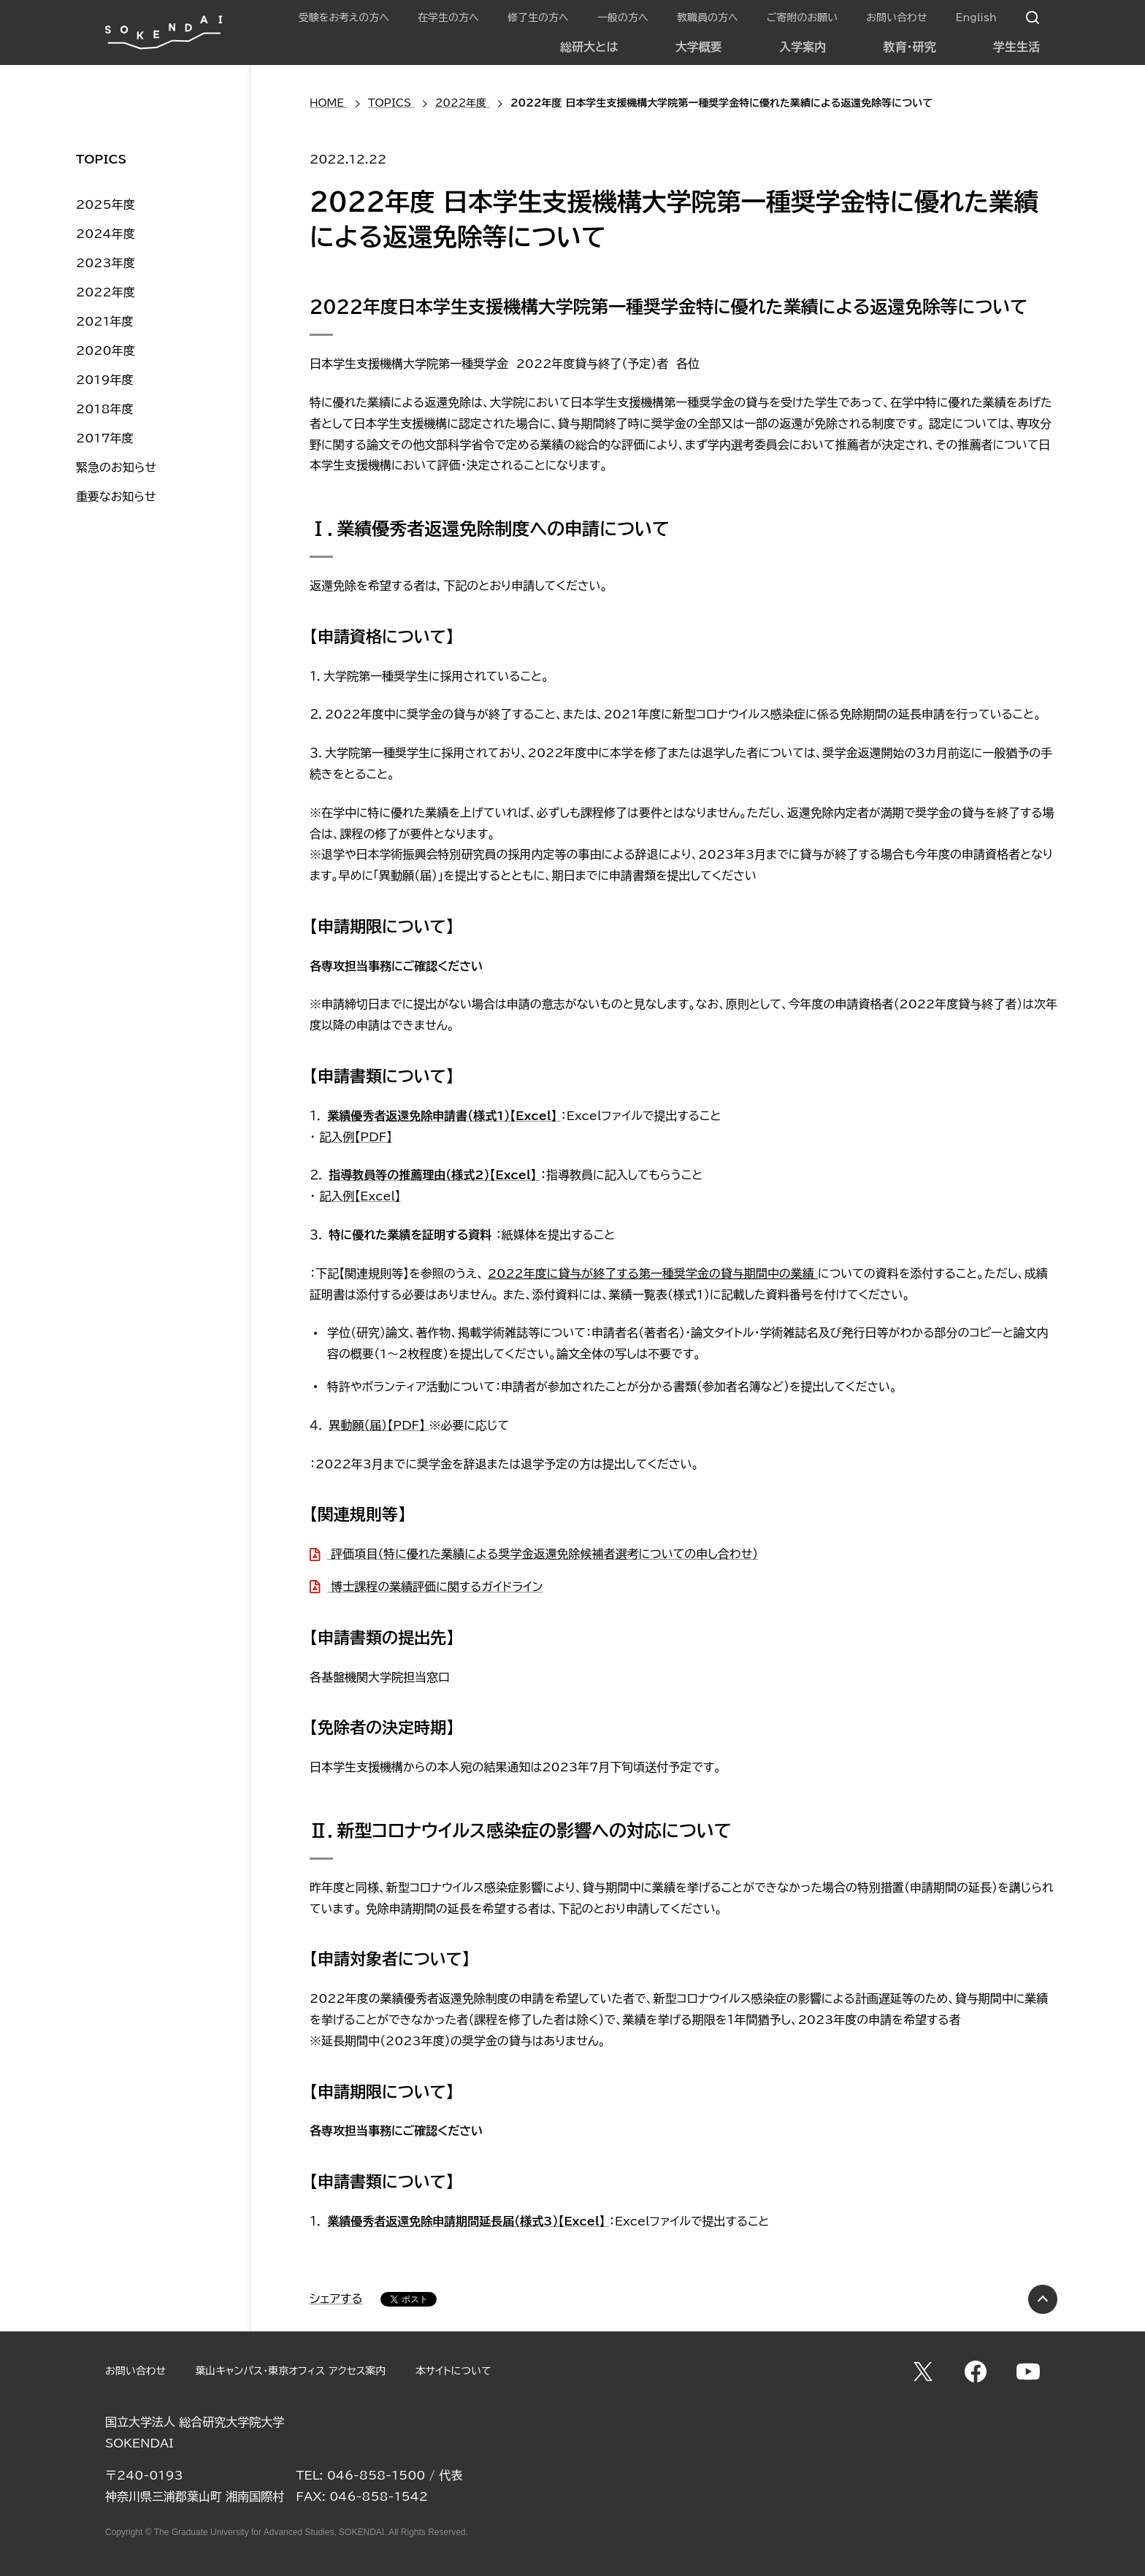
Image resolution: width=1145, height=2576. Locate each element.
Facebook (975, 2372)
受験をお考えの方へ (344, 17)
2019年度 (105, 380)
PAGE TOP (1042, 2299)
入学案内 (802, 47)
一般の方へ (622, 17)
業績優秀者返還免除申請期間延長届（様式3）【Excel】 (468, 2221)
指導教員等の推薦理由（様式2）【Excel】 (434, 1175)
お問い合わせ (896, 17)
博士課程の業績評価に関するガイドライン (435, 1586)
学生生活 (1016, 47)
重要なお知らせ (116, 496)
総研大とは (589, 47)
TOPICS (101, 159)
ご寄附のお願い (802, 17)
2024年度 (105, 233)
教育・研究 (910, 47)
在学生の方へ (448, 17)
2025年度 (105, 204)
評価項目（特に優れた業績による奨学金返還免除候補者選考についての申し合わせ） (542, 1554)
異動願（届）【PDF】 (379, 1425)
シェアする (336, 2298)
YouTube (1028, 2372)
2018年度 (105, 409)
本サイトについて (453, 2371)
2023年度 (105, 263)
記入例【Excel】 (359, 1196)
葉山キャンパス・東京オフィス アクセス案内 (290, 2371)
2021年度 (105, 321)
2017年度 (105, 438)
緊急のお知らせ (116, 467)
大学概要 (698, 47)
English (976, 17)
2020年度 (105, 350)
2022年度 (105, 292)
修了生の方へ (538, 17)
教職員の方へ (707, 17)
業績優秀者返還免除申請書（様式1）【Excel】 (444, 1116)
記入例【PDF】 (355, 1137)
